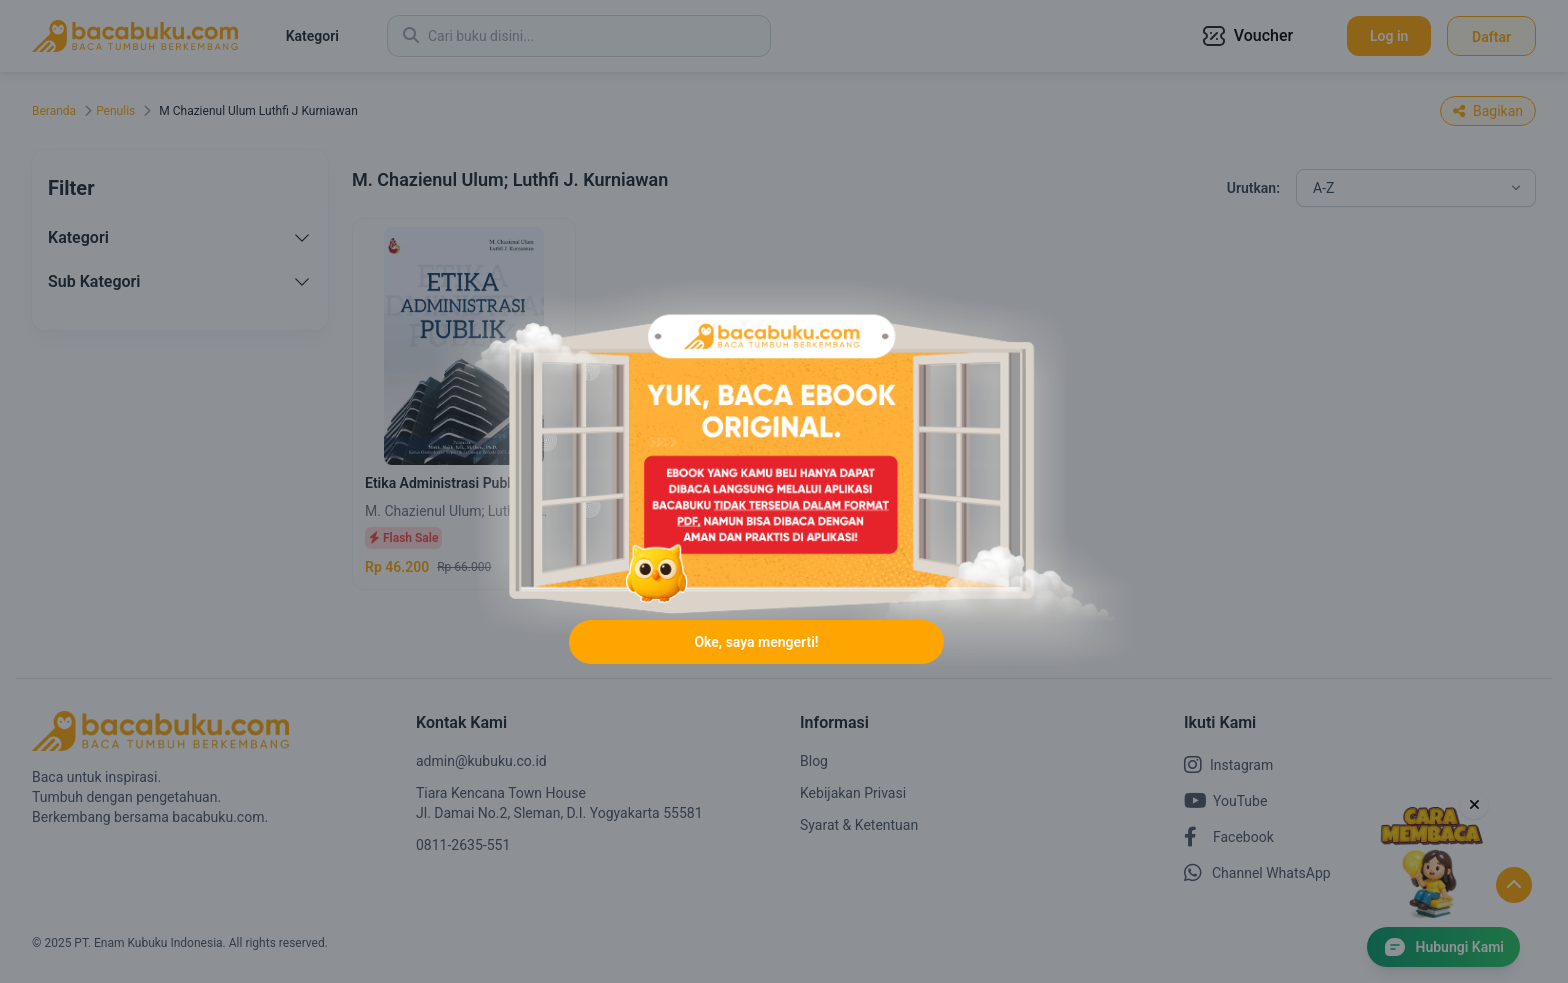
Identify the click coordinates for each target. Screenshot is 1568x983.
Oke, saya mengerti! (756, 642)
